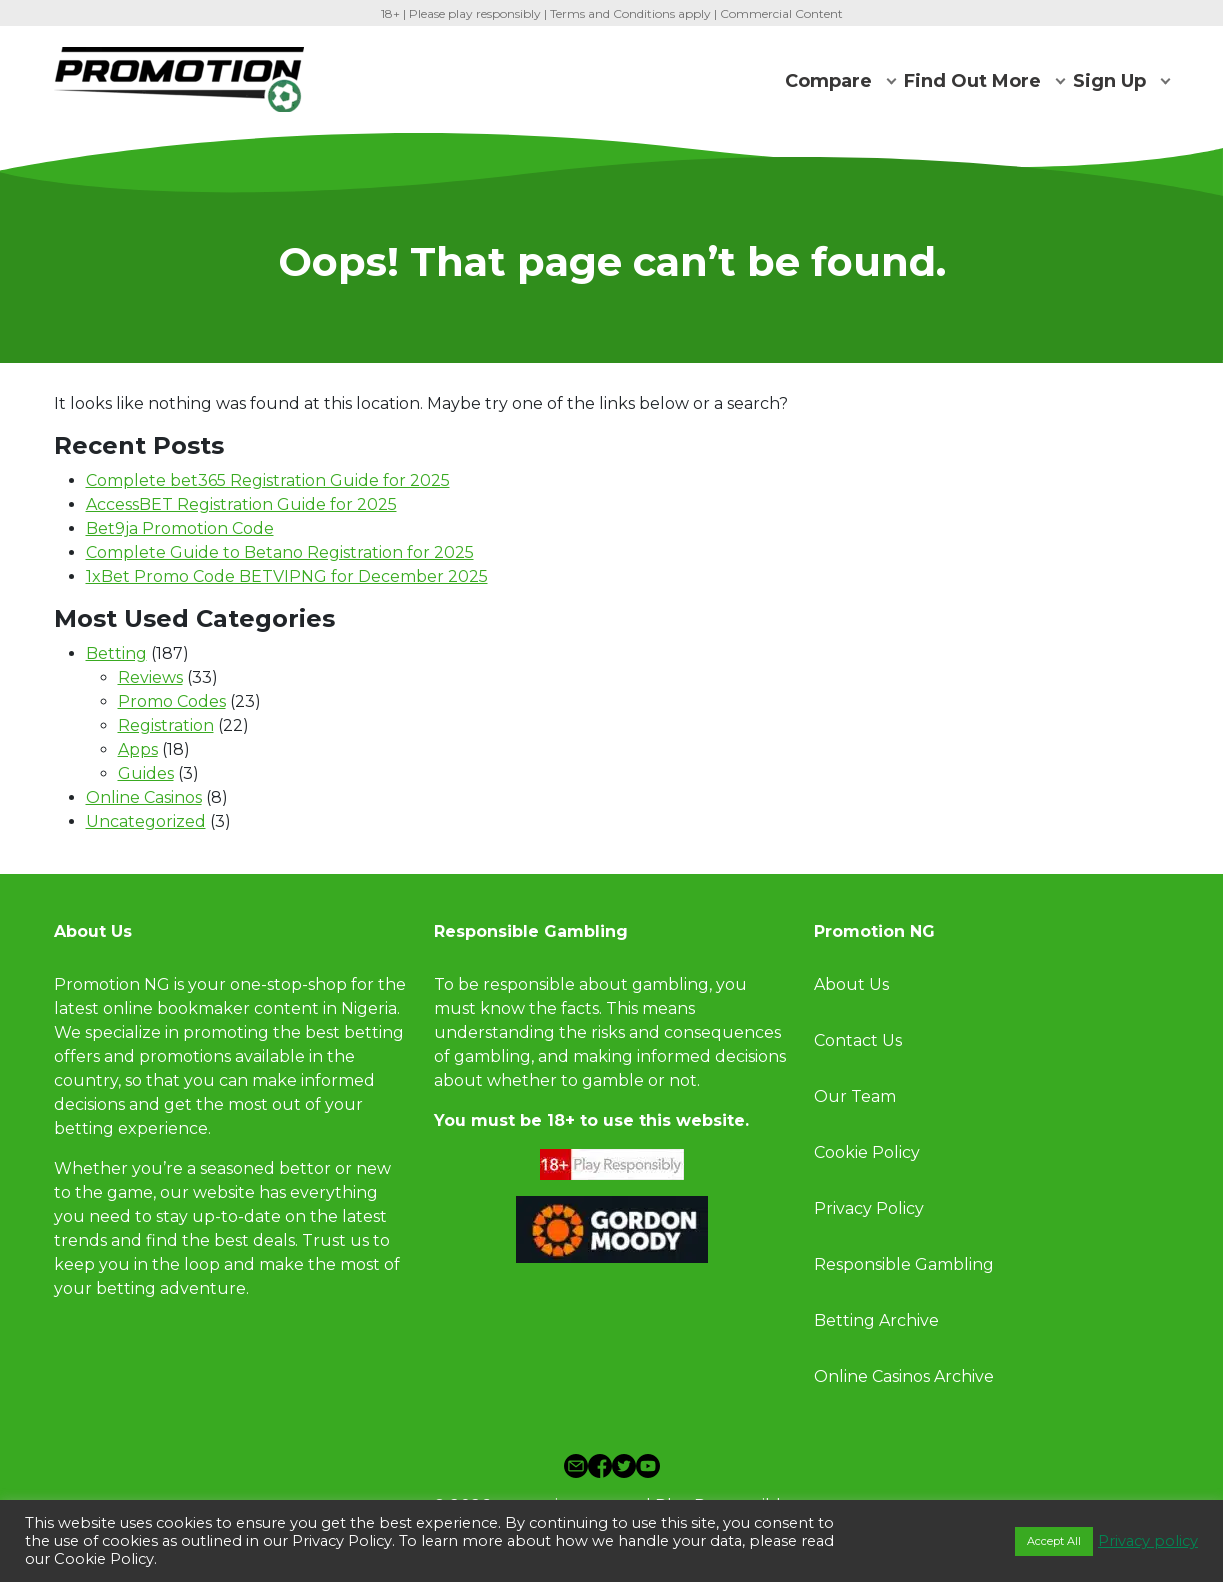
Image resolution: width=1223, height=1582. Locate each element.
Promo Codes (172, 701)
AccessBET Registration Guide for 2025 (241, 504)
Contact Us (858, 1040)
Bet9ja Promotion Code (180, 528)
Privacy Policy (869, 1208)
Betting (116, 653)
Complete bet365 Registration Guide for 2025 (268, 480)
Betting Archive (876, 1320)
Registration (166, 725)
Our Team (857, 1096)
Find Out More (972, 81)
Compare (828, 81)
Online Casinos (144, 797)
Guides (146, 773)
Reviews (150, 677)
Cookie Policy (867, 1152)
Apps (138, 749)
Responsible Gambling (904, 1264)
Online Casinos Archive (904, 1376)
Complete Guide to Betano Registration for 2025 (280, 552)
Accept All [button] (1054, 1541)
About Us (851, 984)
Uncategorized (146, 821)
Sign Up (1109, 81)
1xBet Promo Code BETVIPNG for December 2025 (287, 576)
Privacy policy (1148, 1541)
